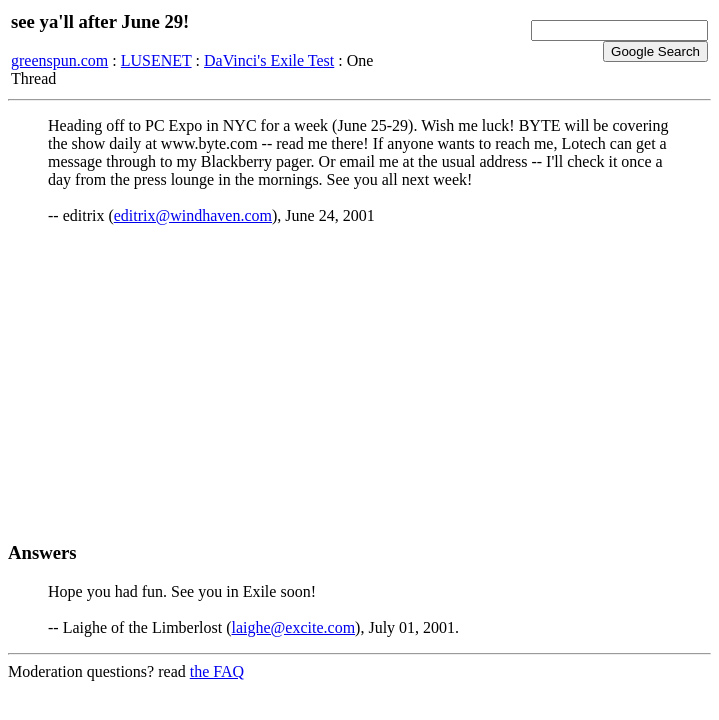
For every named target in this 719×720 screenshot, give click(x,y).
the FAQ (217, 671)
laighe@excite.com (294, 627)
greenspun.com (59, 60)
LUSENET (156, 60)
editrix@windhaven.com (193, 215)
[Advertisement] (359, 383)
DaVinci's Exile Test (269, 60)
